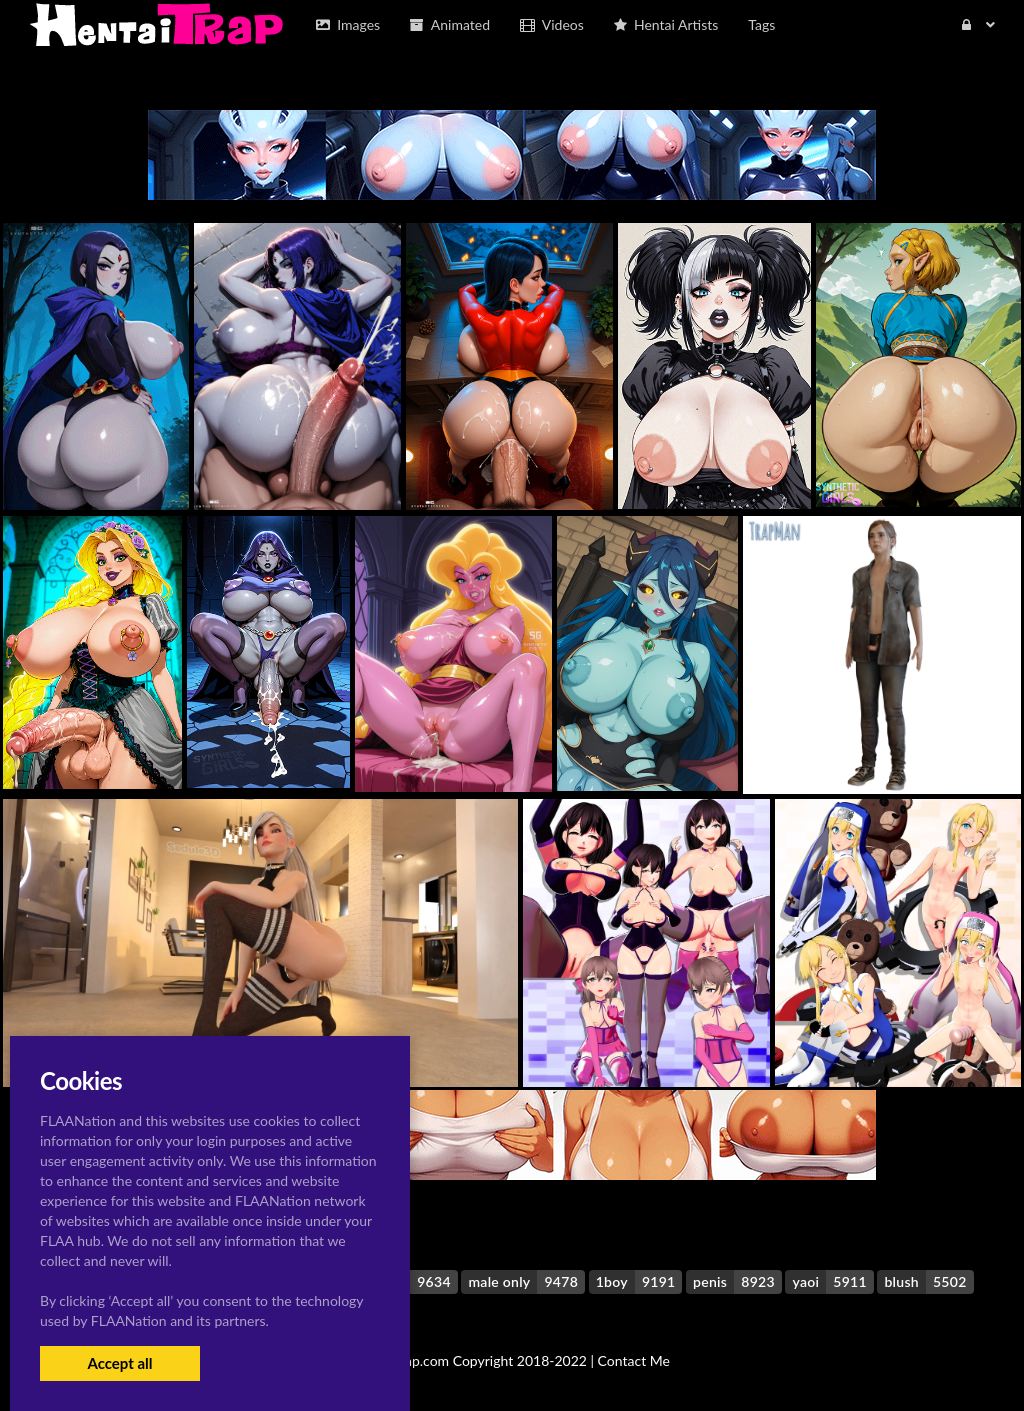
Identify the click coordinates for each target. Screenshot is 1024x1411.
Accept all (119, 1363)
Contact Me (634, 1360)
